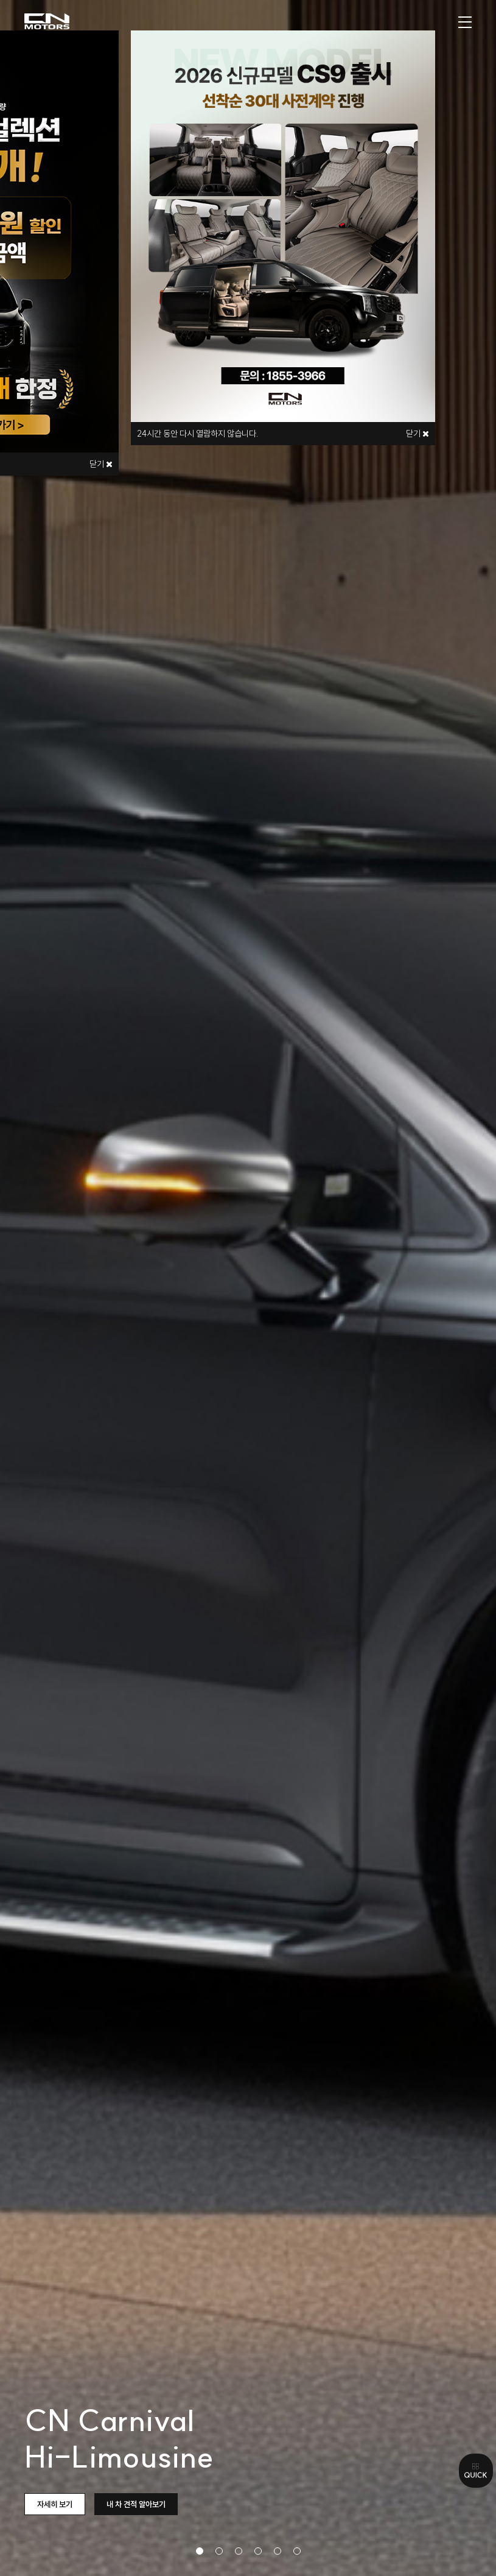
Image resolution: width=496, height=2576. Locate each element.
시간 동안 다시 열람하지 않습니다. (198, 433)
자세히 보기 (54, 2504)
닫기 (101, 464)
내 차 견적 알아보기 (136, 2504)
